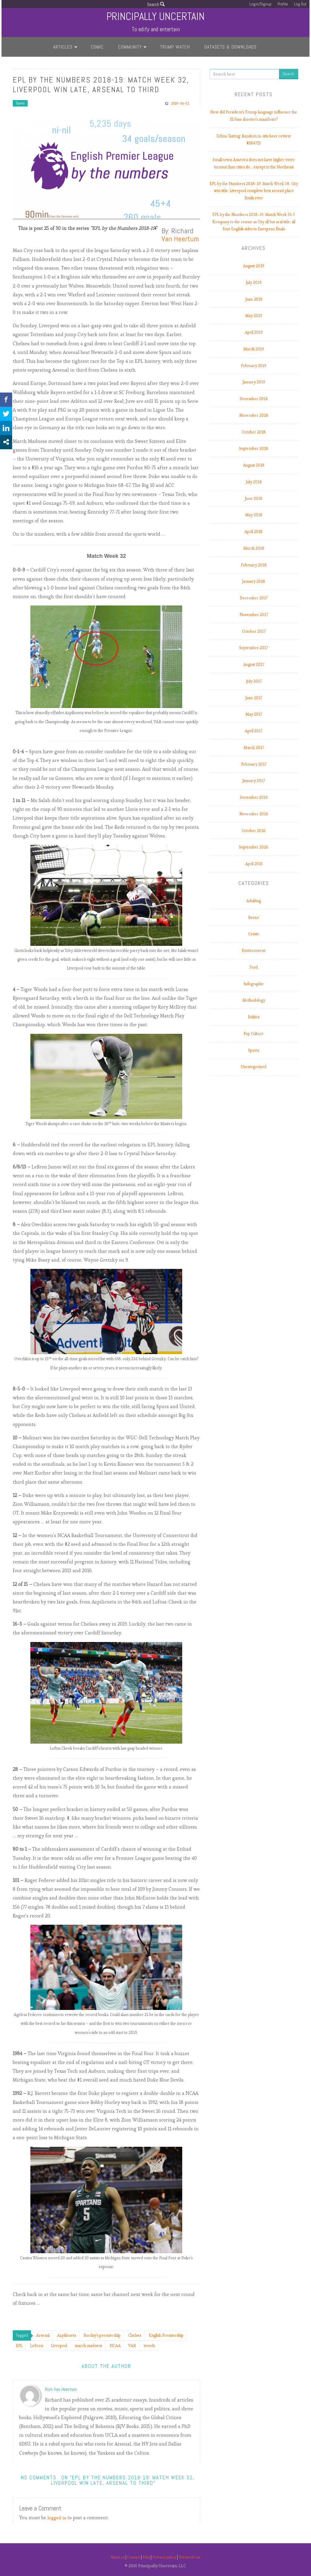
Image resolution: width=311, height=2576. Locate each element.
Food (253, 967)
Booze (253, 917)
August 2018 (254, 465)
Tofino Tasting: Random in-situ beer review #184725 (253, 139)
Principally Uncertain (156, 16)
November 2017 (254, 614)
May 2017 (253, 714)
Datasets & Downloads (230, 47)
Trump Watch (175, 47)
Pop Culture (254, 1033)
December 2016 (254, 797)
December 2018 (254, 398)
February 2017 (253, 764)
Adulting (253, 900)
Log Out (300, 4)
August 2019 (253, 265)
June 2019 (253, 299)
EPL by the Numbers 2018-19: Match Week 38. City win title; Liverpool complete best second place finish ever (254, 191)
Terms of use (193, 2557)
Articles (63, 47)
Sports (20, 103)
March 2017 (254, 747)
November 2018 (253, 415)
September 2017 (253, 647)
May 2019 (253, 315)
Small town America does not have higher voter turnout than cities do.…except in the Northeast (254, 163)
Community (130, 47)
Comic (97, 47)
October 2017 (253, 631)
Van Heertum (180, 238)
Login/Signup (260, 4)
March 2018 (253, 548)
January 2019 (253, 382)
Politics (253, 1017)
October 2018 (254, 432)
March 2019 (253, 349)
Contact (132, 2557)
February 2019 (253, 365)
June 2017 (253, 697)
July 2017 (253, 681)
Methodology (253, 1000)
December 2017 (254, 598)
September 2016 (253, 847)
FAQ (146, 2557)
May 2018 (253, 515)
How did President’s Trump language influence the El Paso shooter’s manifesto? (253, 116)
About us (114, 2557)
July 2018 (254, 481)
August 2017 (253, 664)
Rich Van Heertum (61, 2389)
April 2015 (253, 863)
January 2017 (253, 780)
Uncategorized (253, 1066)
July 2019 (253, 282)
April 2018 (253, 531)
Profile (282, 4)
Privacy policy (165, 2557)
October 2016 (254, 830)
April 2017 (253, 730)
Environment (253, 950)
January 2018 (253, 581)
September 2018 (253, 448)
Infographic (254, 983)
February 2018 (254, 565)
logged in (57, 2517)
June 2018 (253, 498)
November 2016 (253, 814)
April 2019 (254, 332)
